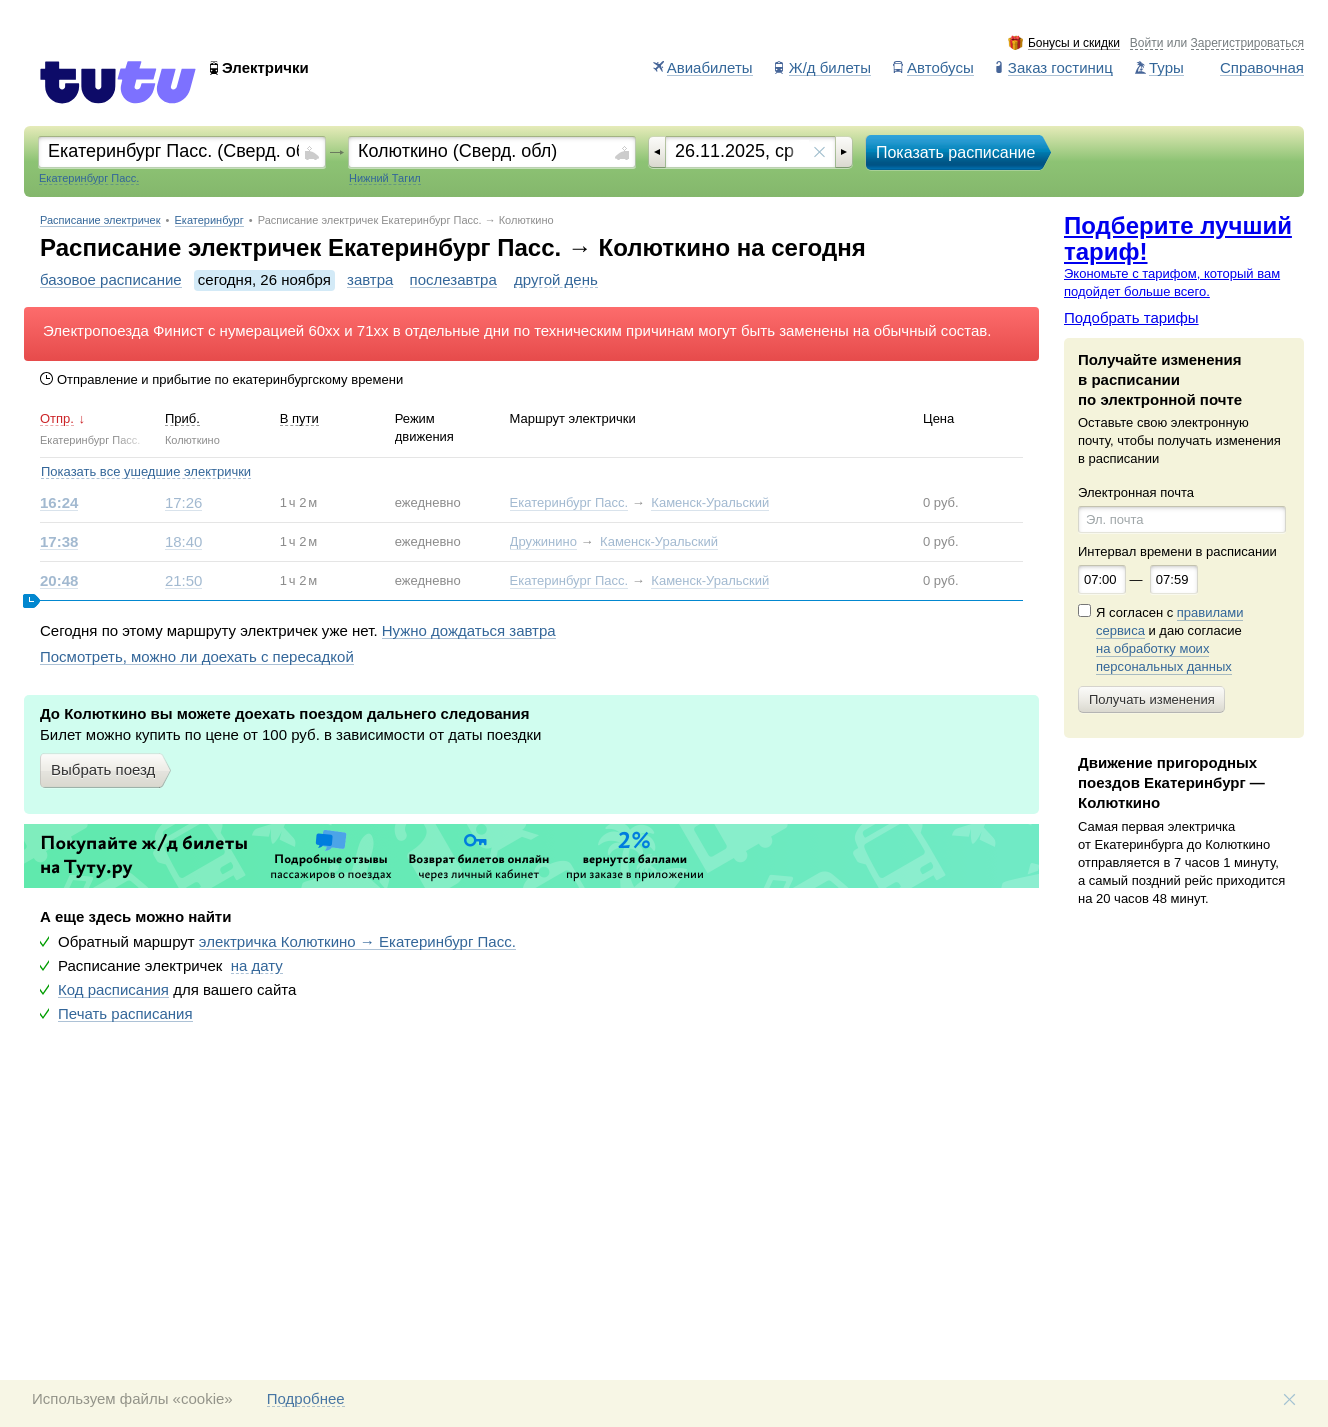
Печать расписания (125, 1014)
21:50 (184, 581)
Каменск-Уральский (710, 502)
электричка (357, 942)
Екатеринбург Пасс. (569, 502)
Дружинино (543, 541)
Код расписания (113, 990)
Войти (1147, 43)
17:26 (184, 503)
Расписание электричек (100, 220)
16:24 (59, 503)
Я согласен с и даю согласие (1169, 640)
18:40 (184, 542)
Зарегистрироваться (1247, 43)
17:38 (59, 542)
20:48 (59, 581)
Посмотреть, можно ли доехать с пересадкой (197, 657)
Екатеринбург (209, 220)
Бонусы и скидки (1074, 43)
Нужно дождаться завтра (469, 631)
